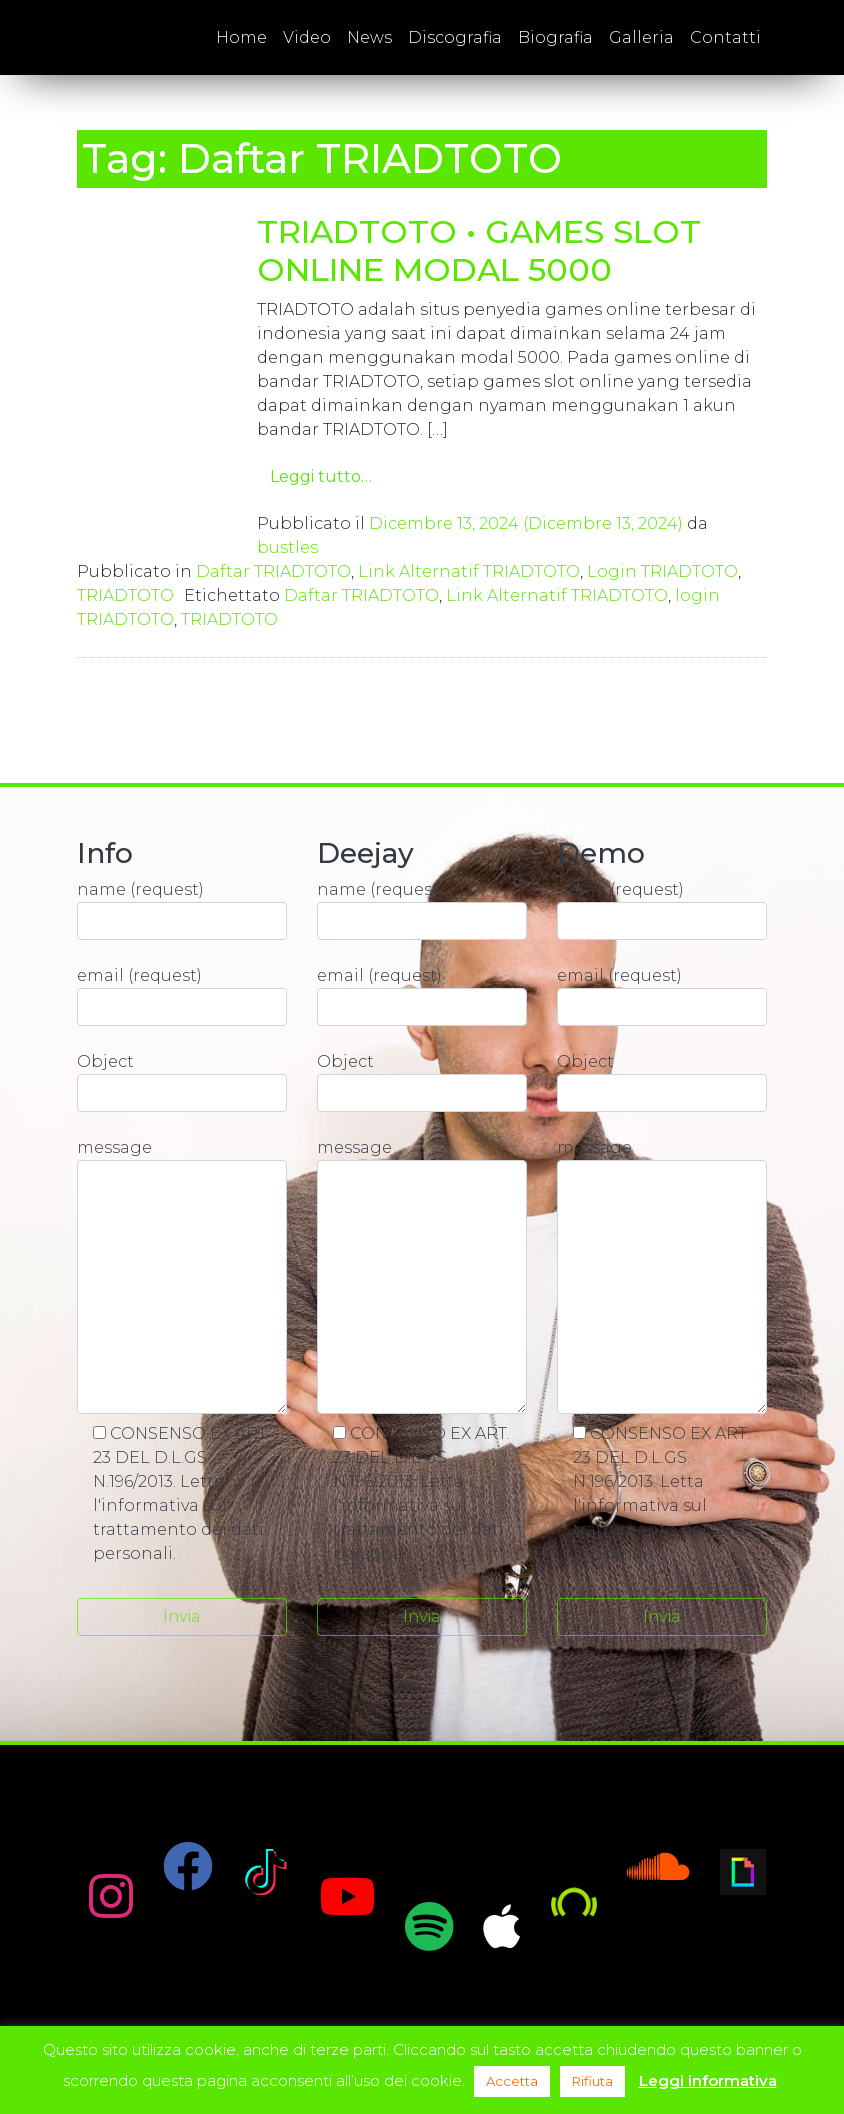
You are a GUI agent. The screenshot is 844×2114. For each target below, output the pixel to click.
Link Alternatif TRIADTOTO (469, 571)
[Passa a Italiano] (787, 37)
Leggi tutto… (321, 476)
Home (241, 37)
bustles (287, 547)
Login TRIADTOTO (662, 571)
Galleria (641, 37)
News (369, 37)
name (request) (182, 910)
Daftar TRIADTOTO (273, 571)
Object (182, 1082)
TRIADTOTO (125, 595)
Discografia (455, 37)
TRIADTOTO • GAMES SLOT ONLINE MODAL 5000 (479, 250)
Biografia (555, 37)
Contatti (725, 37)
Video (307, 37)
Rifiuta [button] (592, 2081)
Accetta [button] (512, 2081)
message (182, 1276)
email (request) (182, 996)
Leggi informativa (708, 2080)
